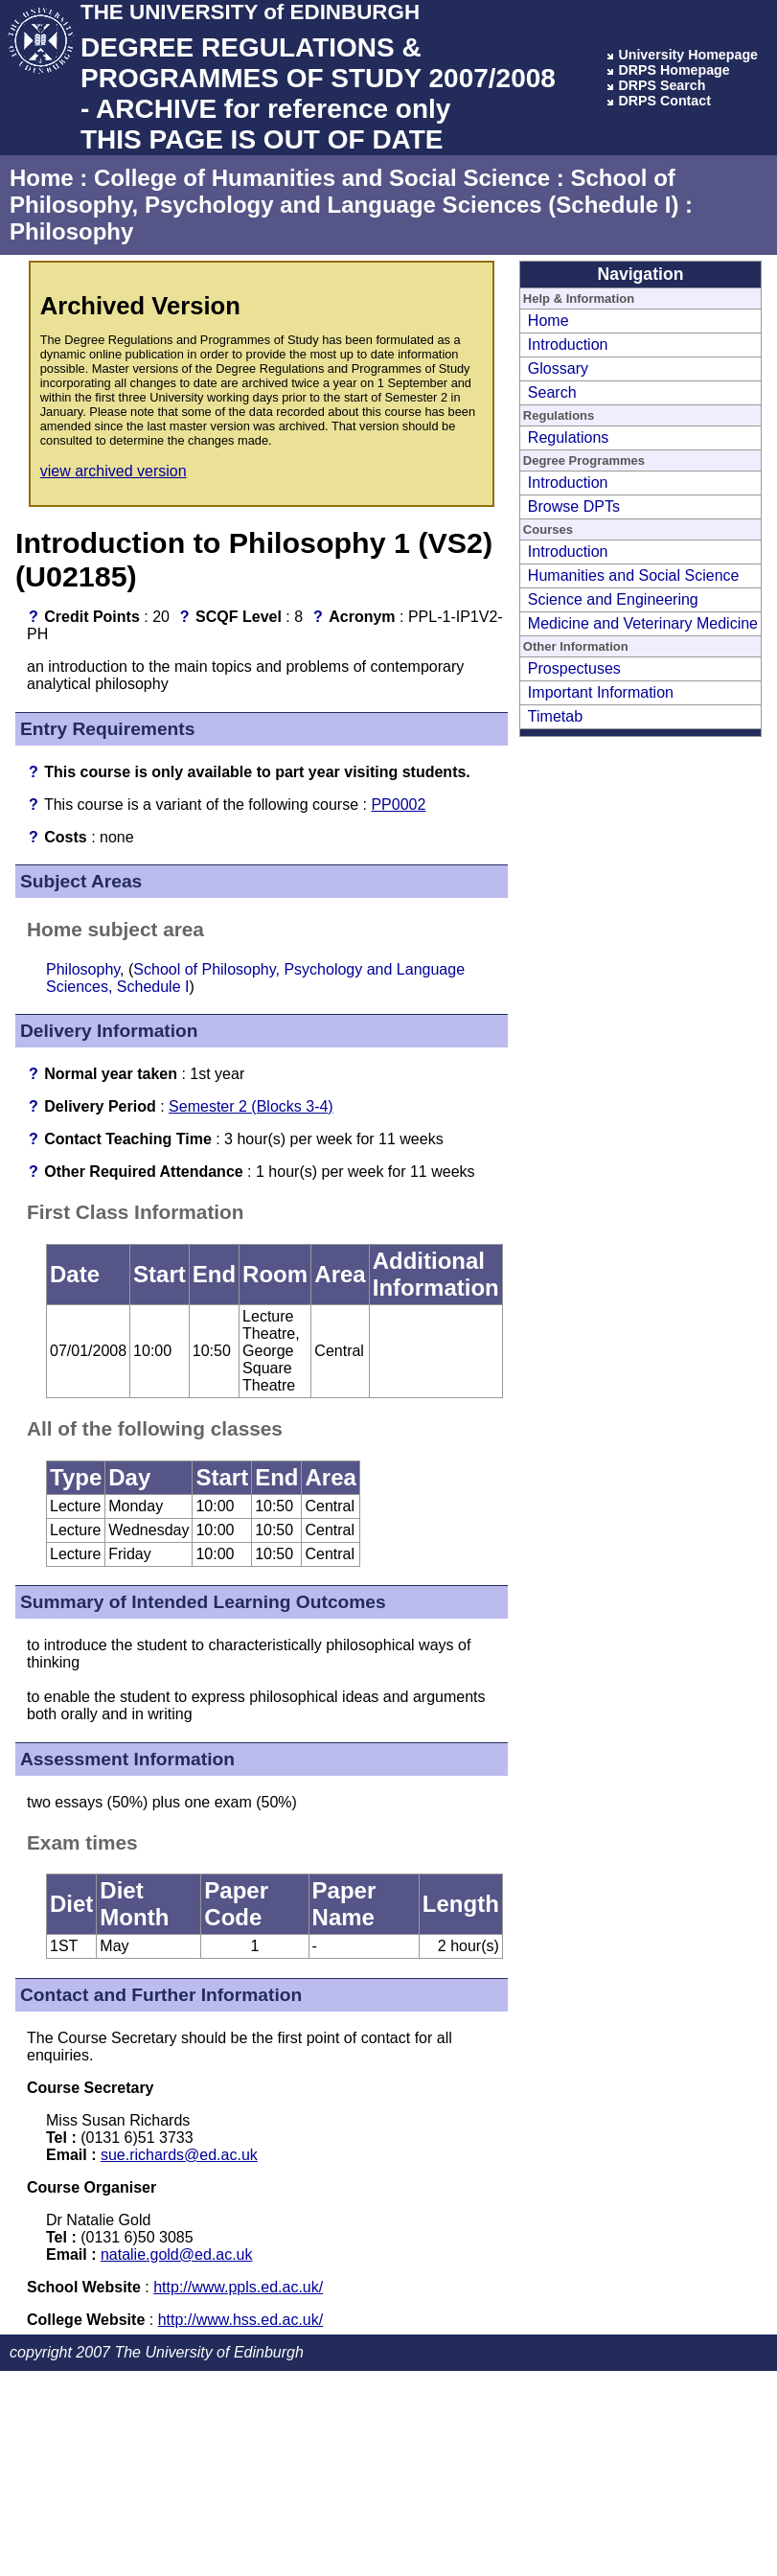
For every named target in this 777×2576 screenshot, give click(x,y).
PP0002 (398, 804)
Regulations (568, 437)
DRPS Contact (664, 100)
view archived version (113, 471)
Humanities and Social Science (634, 575)
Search (552, 392)
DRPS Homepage (673, 70)
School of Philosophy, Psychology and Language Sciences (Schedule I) (344, 191)
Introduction (568, 344)
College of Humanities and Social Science (322, 178)
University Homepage (688, 54)
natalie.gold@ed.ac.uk (177, 2254)
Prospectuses (574, 668)
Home (42, 178)
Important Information (601, 692)
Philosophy (71, 231)
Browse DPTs (574, 506)
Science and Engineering (613, 599)
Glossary (558, 368)
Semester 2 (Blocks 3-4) (251, 1106)
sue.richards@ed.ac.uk (179, 2155)
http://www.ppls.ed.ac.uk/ (238, 2287)
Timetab (555, 716)
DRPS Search (661, 85)
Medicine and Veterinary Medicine (643, 623)
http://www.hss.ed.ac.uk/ (241, 2320)
